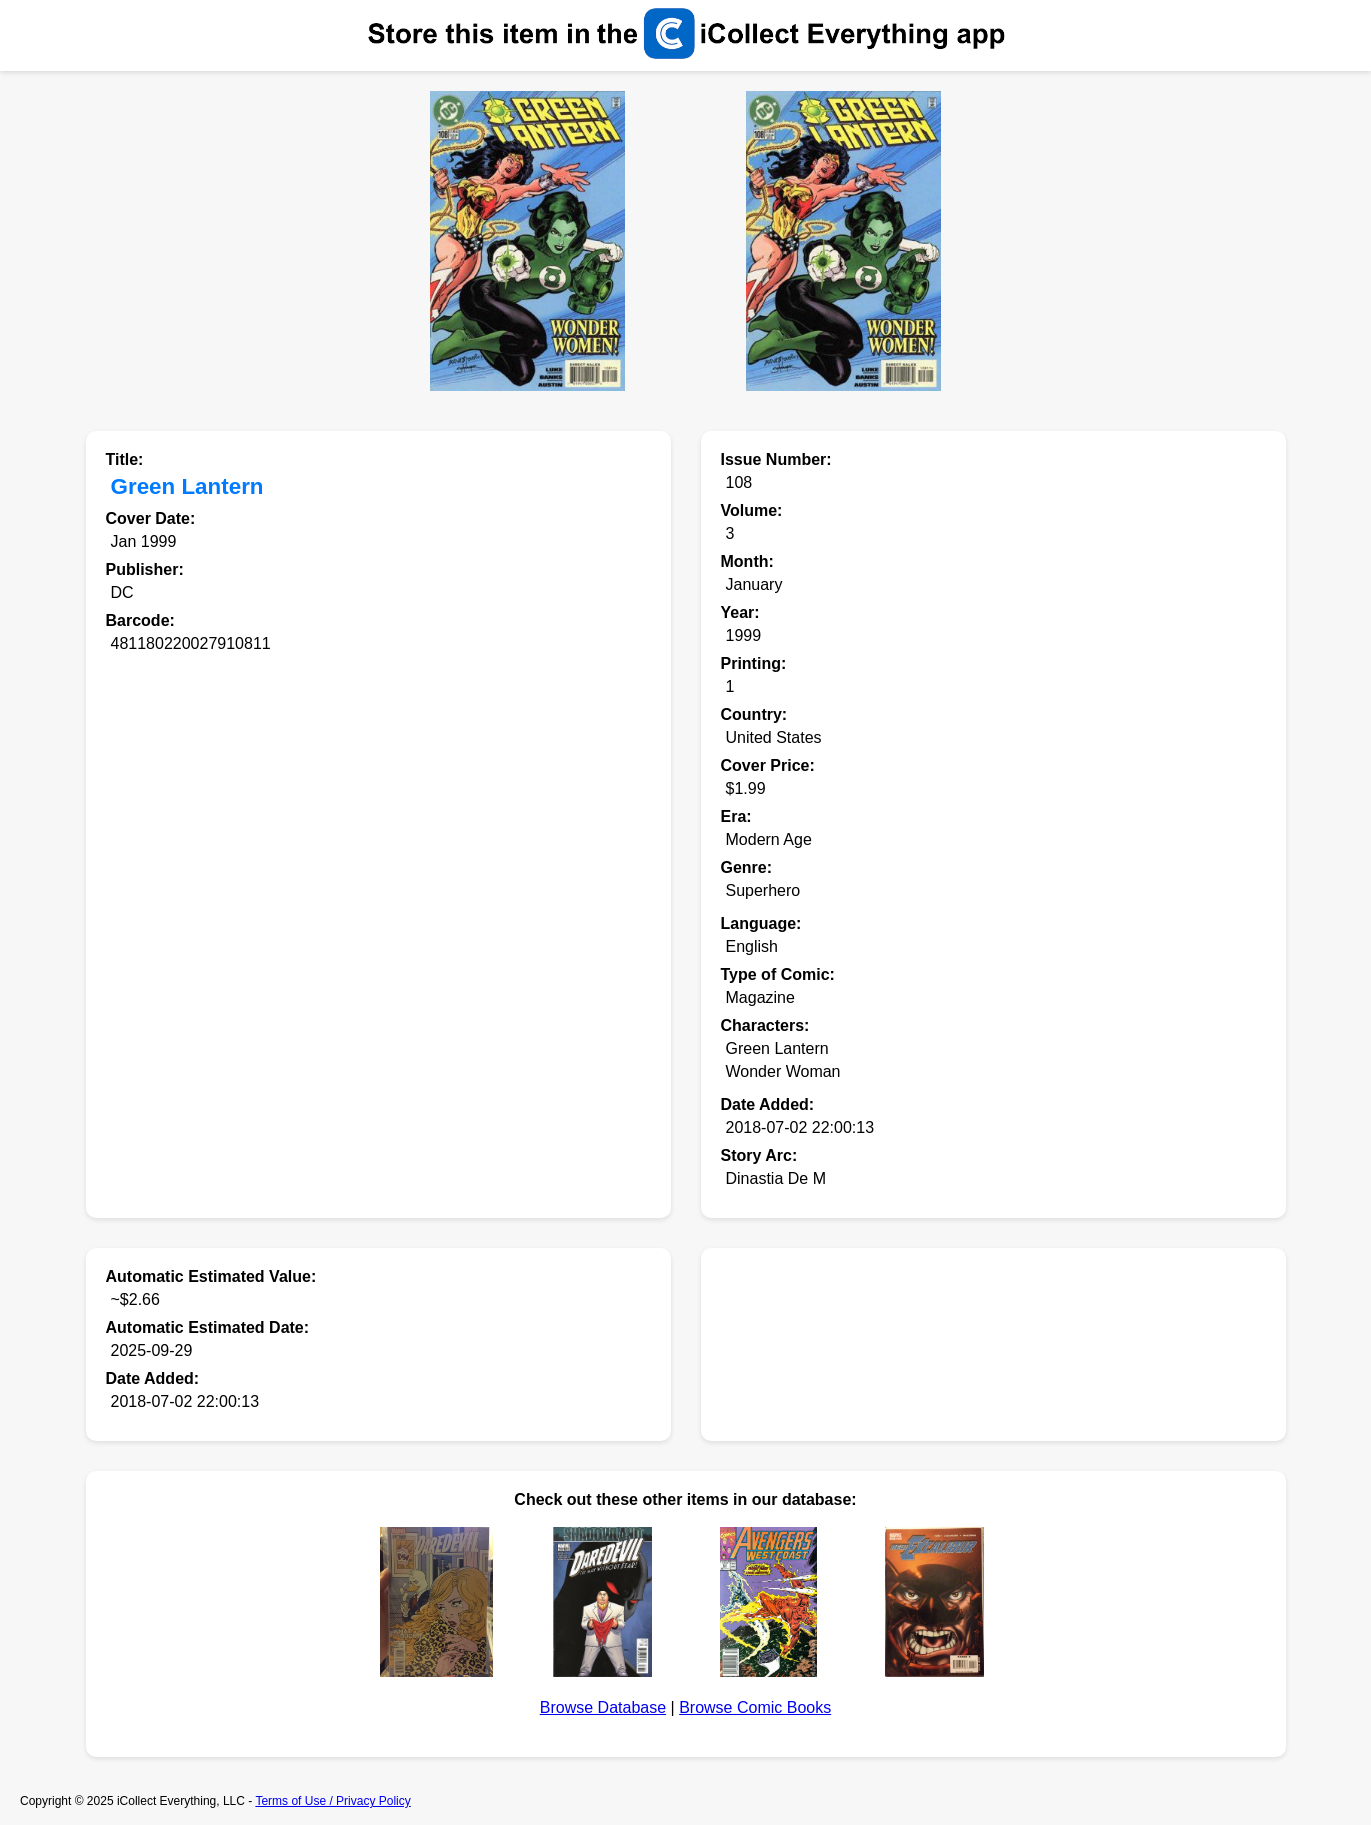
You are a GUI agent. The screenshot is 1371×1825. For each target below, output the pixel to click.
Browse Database (603, 1707)
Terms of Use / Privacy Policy (332, 1801)
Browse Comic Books (755, 1707)
